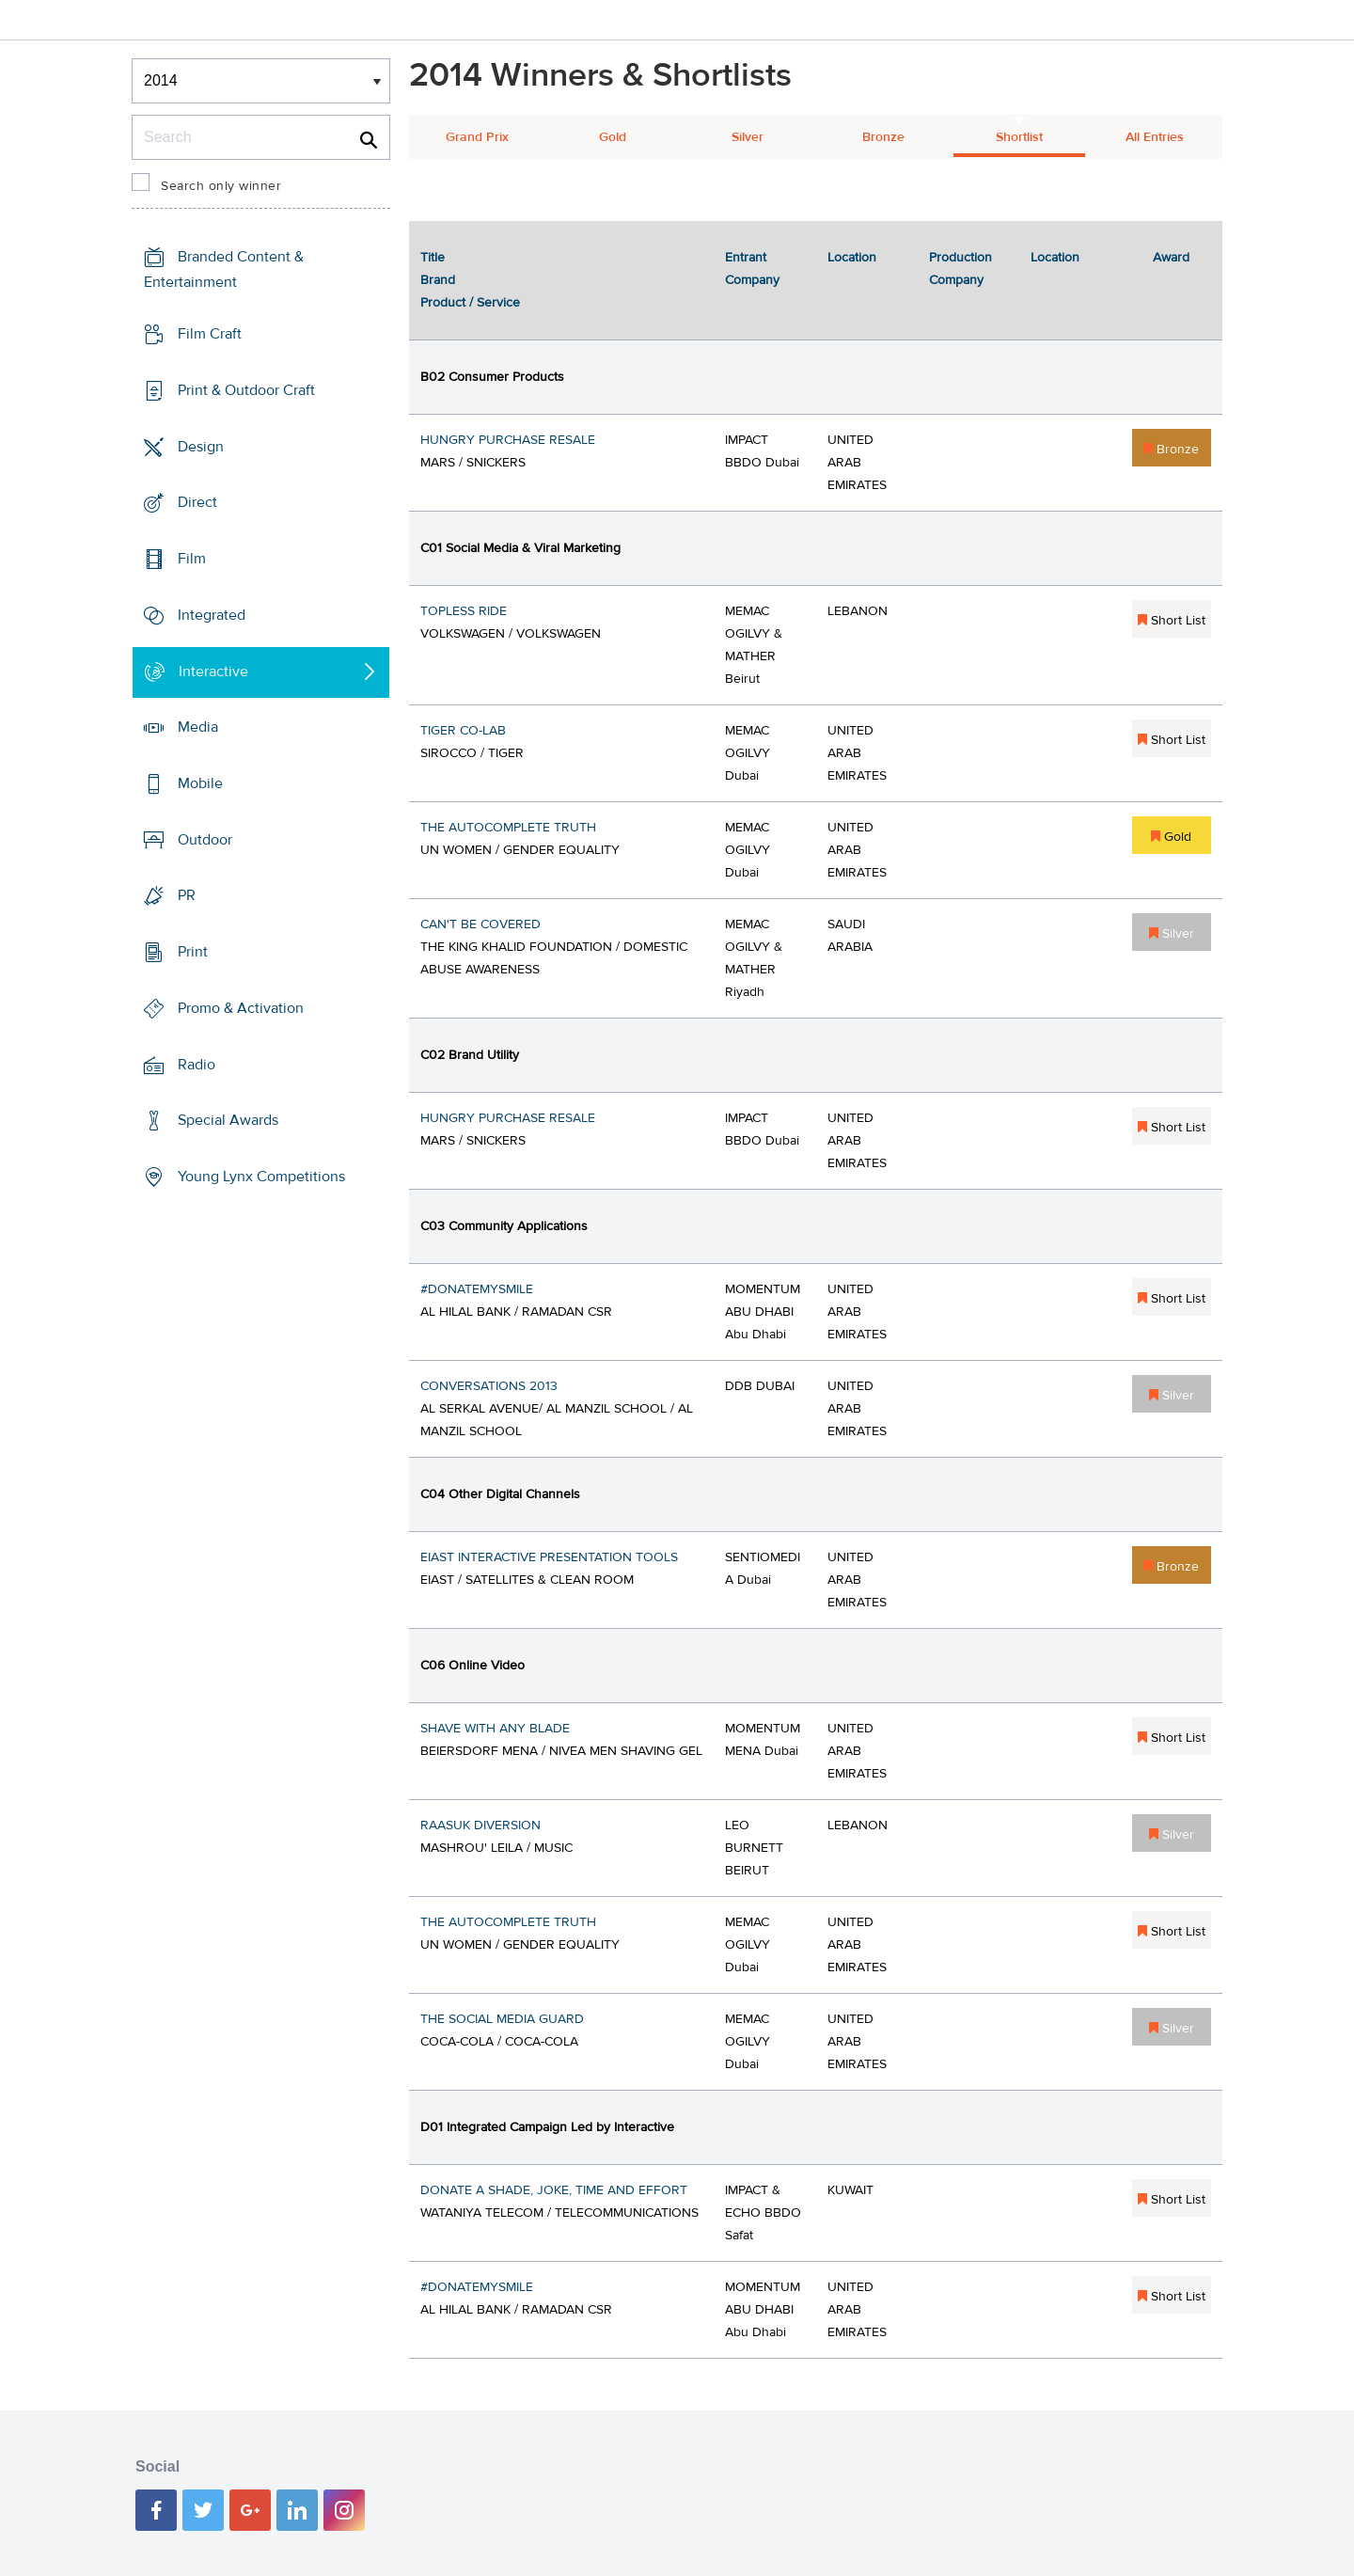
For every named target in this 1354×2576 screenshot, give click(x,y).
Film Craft (210, 333)
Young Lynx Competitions (261, 1176)
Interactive (213, 670)
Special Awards (228, 1120)
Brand (437, 280)
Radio (196, 1064)
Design (201, 445)
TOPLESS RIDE (463, 611)
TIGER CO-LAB (463, 730)
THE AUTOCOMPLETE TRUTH (508, 827)
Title (432, 257)
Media (198, 727)
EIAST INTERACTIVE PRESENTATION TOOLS (549, 1557)
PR (187, 895)
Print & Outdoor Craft (246, 390)
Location (851, 257)
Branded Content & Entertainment (224, 269)
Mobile (200, 783)
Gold (612, 137)
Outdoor (205, 839)
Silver (748, 137)
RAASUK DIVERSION (480, 1825)
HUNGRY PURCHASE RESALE (507, 440)
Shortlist (1019, 137)
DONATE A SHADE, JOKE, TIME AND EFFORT (553, 2190)
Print (193, 951)
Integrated (211, 615)
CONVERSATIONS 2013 (489, 1386)
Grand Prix (477, 137)
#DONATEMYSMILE (476, 1289)
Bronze (883, 137)
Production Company (960, 269)
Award (1171, 257)
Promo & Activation (241, 1008)
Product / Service (470, 302)
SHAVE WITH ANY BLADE (495, 1728)
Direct (197, 502)
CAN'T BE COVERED (480, 924)
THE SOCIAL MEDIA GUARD (502, 2019)
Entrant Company (752, 269)
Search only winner (221, 186)
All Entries (1155, 137)
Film (192, 558)
